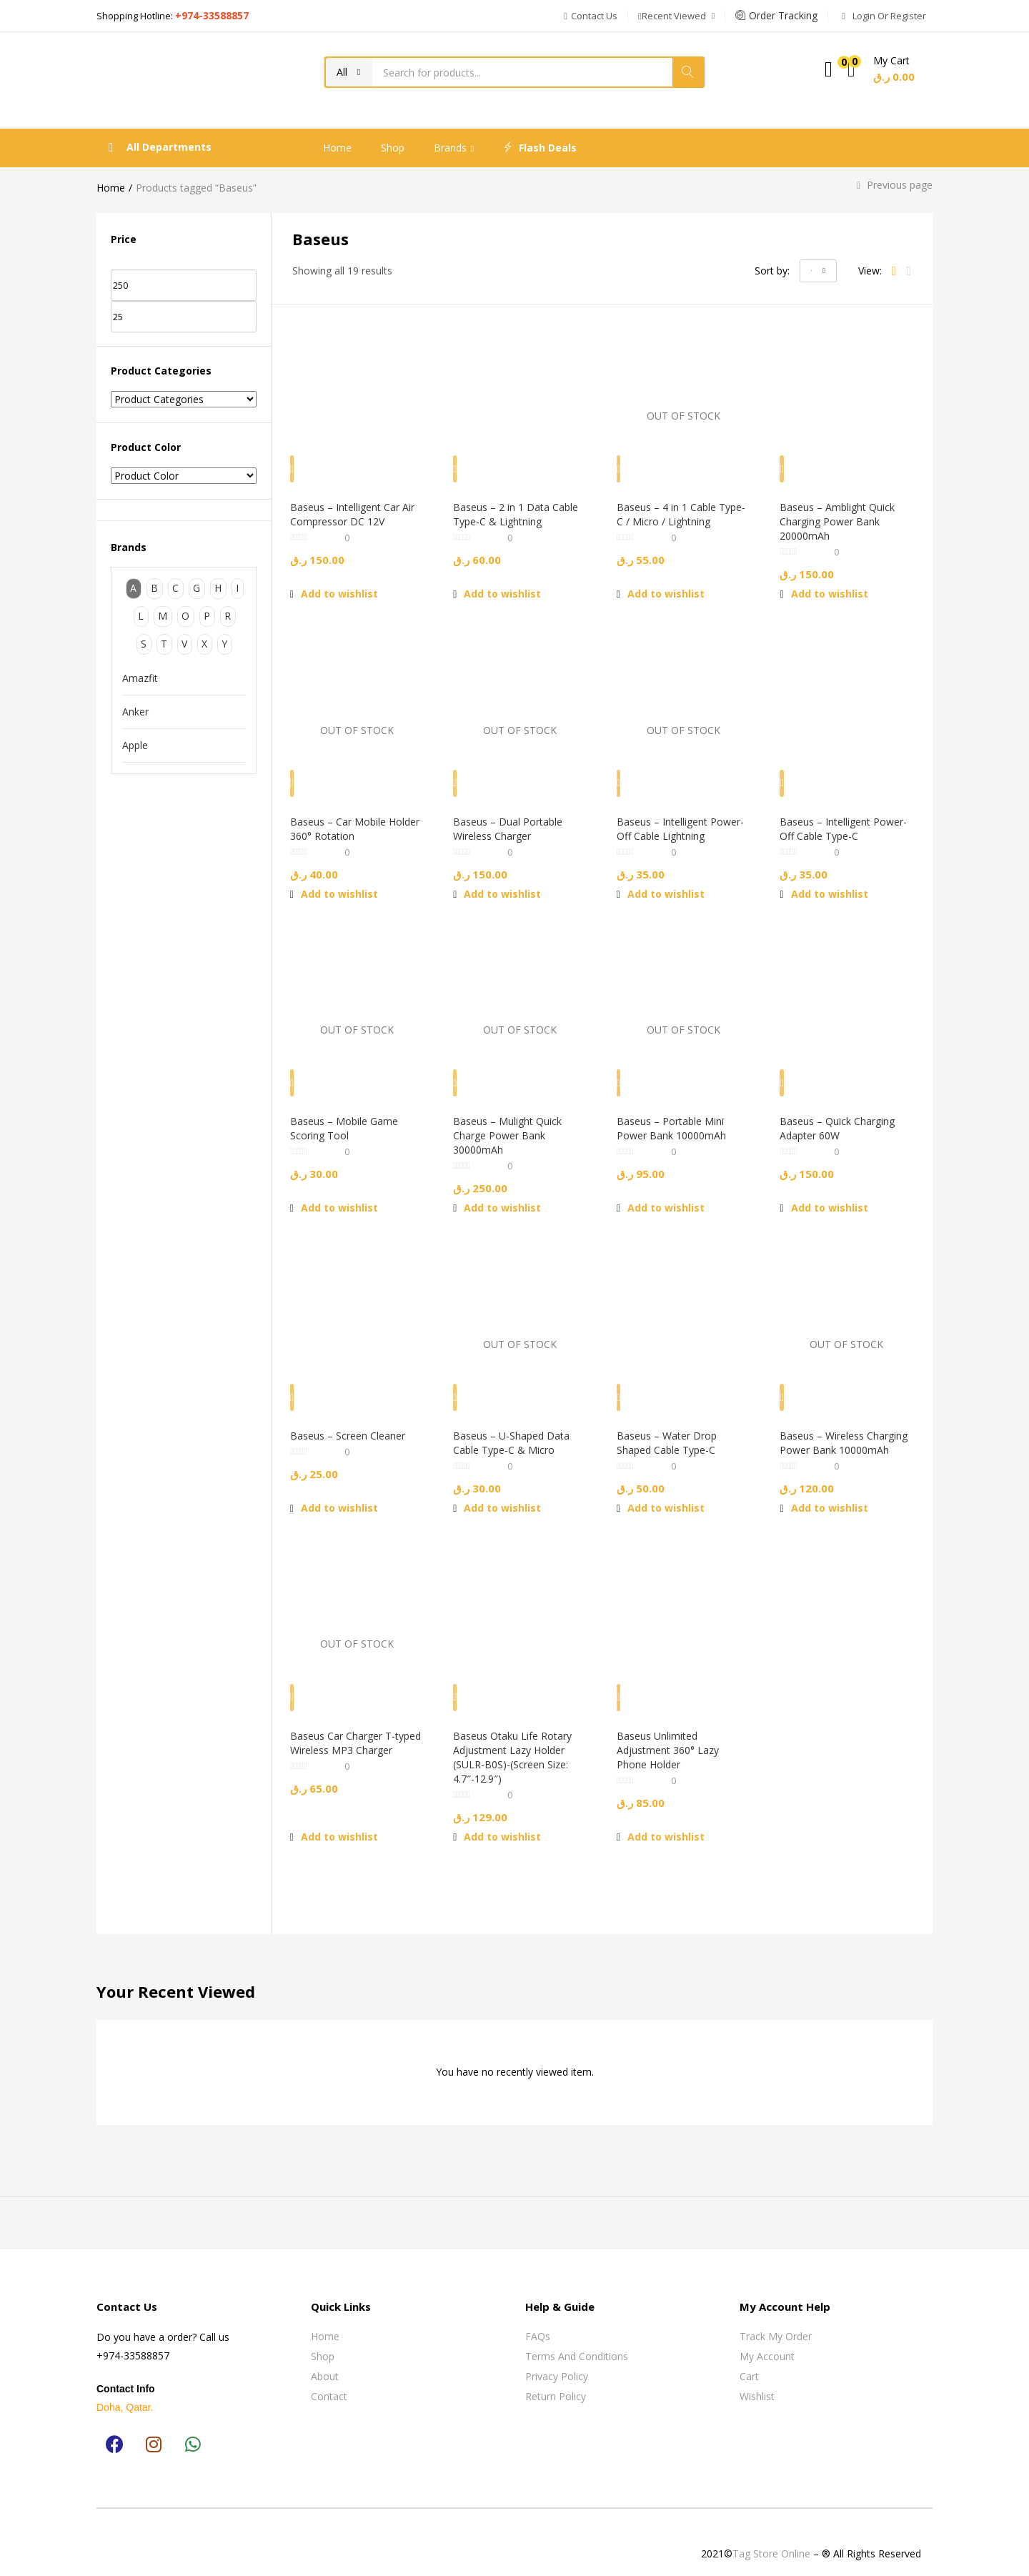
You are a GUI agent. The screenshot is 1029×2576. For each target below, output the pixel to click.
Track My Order (776, 2321)
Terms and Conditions (576, 2341)
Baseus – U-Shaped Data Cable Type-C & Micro (517, 1424)
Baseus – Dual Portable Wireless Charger (514, 816)
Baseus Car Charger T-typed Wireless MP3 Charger (349, 1735)
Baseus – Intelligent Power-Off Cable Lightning (668, 823)
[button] (590, 16)
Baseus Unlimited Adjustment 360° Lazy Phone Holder (674, 1735)
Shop (392, 147)
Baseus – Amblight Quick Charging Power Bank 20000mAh (843, 518)
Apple (135, 745)
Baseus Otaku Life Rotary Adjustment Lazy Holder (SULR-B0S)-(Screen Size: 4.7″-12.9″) (518, 1742)
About (325, 2361)
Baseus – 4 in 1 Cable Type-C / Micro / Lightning (683, 511)
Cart (749, 2361)
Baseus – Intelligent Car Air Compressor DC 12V (351, 511)
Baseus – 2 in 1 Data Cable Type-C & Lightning (518, 511)
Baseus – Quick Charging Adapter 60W (843, 1120)
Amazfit (140, 678)
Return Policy (555, 2381)
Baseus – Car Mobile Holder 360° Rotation (345, 816)
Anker (135, 711)
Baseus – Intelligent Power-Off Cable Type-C (842, 816)
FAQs (537, 2321)
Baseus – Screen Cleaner (354, 1417)
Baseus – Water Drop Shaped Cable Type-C (673, 1424)
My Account (767, 2341)
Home (337, 147)
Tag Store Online (771, 2538)
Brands (454, 147)
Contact (329, 2381)
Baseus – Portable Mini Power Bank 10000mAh (677, 1120)
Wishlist (757, 2381)
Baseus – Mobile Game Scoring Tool (350, 1120)
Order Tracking (776, 15)
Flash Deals (540, 147)
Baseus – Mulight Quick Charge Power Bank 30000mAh (513, 1127)
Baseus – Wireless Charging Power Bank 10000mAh (836, 1431)
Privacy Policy (556, 2361)
